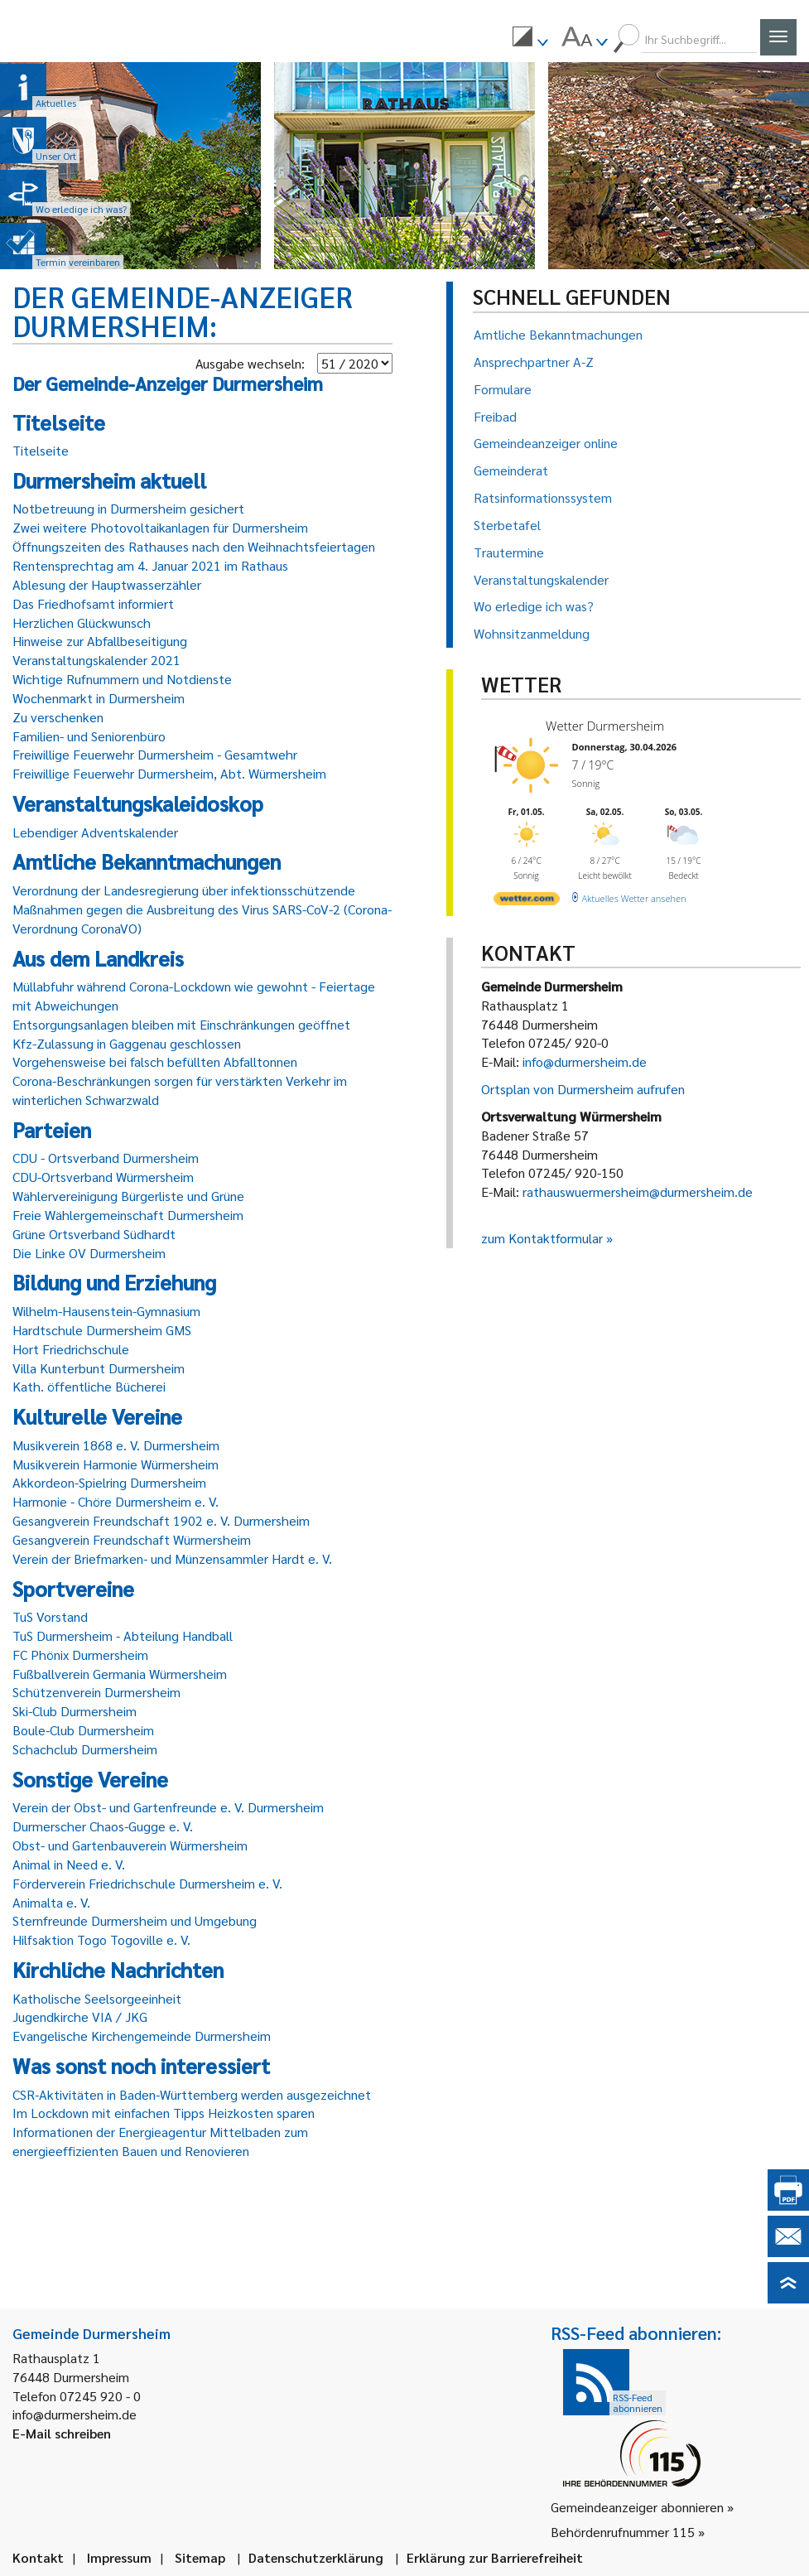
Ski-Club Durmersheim (74, 1711)
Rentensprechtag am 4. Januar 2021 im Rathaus (150, 565)
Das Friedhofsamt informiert (93, 603)
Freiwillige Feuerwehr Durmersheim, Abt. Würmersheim (169, 773)
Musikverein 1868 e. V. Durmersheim (115, 1445)
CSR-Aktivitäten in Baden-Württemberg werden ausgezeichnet (191, 2094)
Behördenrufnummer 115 (623, 2531)
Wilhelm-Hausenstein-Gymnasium (106, 1310)
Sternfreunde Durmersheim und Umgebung (134, 1920)
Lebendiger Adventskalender (95, 832)
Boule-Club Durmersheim (83, 1730)
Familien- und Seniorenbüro (89, 736)
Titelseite (40, 450)
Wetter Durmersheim (605, 725)
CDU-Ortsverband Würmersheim (103, 1176)
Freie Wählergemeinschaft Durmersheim (127, 1214)
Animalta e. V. (51, 1902)
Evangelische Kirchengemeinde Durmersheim (141, 2035)
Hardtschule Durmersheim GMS (101, 1330)
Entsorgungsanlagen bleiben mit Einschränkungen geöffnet (181, 1024)
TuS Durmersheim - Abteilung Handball (122, 1635)
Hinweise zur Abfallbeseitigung (99, 640)
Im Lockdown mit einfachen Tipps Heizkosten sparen (163, 2112)
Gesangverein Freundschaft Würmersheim (131, 1539)
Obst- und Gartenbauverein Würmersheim (130, 1845)
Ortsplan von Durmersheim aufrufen (583, 1088)
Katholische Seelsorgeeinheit (96, 1998)
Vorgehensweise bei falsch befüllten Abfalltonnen (154, 1061)
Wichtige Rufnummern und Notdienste (122, 678)
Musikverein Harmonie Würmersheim (115, 1464)
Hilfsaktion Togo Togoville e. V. (101, 1939)
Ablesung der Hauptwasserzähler (106, 584)
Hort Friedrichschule (70, 1349)
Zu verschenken (58, 717)
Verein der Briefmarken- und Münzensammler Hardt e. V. (172, 1558)
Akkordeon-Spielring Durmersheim (109, 1482)
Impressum (119, 2557)
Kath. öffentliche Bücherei (89, 1386)
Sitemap (200, 2557)
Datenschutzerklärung (315, 2557)
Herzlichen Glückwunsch (81, 622)
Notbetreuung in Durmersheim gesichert (128, 508)
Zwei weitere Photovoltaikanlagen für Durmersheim (160, 527)
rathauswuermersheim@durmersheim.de (637, 1191)
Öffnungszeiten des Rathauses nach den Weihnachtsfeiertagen (193, 546)
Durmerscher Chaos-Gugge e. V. (102, 1826)
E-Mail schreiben (61, 2433)
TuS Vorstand (50, 1616)
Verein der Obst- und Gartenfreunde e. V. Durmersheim (168, 1807)
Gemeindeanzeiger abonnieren (637, 2507)
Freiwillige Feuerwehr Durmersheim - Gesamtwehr (154, 754)
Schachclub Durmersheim (84, 1749)
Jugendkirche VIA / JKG (79, 2016)
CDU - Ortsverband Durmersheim (105, 1157)
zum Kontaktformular (542, 1238)
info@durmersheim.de (584, 1061)
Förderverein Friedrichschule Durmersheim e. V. (147, 1883)
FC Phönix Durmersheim (80, 1654)
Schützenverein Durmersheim (96, 1691)
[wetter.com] (527, 901)
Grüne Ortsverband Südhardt (94, 1233)
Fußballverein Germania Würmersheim (119, 1673)
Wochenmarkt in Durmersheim (98, 698)
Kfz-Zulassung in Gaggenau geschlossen (126, 1043)
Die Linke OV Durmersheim (89, 1252)
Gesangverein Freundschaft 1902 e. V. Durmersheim (161, 1520)
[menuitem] (530, 39)
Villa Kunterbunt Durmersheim (98, 1368)
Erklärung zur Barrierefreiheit (495, 2557)
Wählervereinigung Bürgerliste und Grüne (128, 1195)
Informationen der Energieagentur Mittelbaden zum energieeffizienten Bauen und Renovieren (160, 2141)
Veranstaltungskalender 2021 (96, 659)
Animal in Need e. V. (68, 1864)
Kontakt (38, 2557)
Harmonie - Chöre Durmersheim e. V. (115, 1501)
